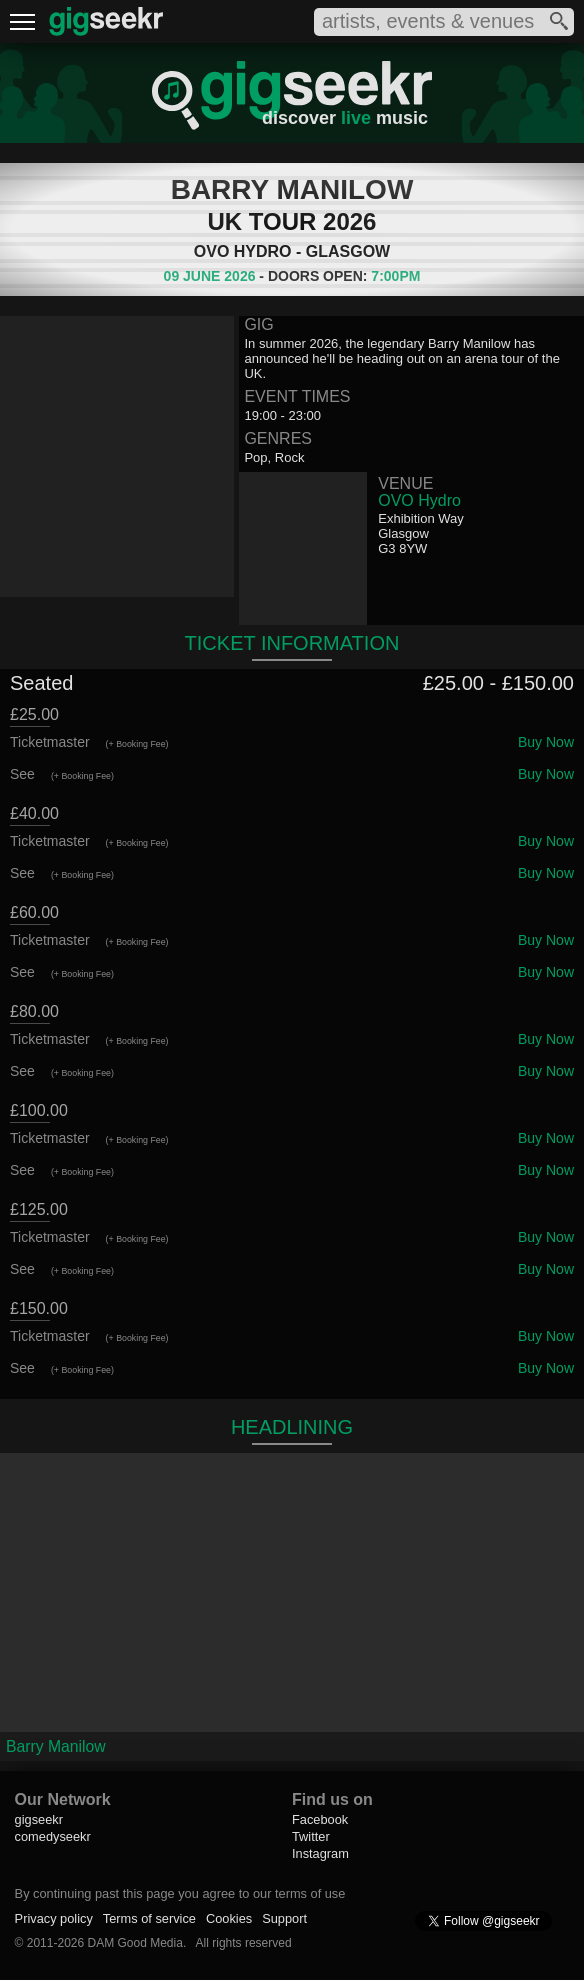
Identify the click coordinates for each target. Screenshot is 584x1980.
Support (284, 1918)
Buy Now (546, 742)
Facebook (320, 1819)
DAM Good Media (135, 1943)
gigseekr (39, 1819)
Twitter (311, 1836)
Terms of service (149, 1918)
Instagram (320, 1853)
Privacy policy (54, 1918)
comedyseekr (53, 1836)
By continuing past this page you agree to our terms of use (180, 1893)
